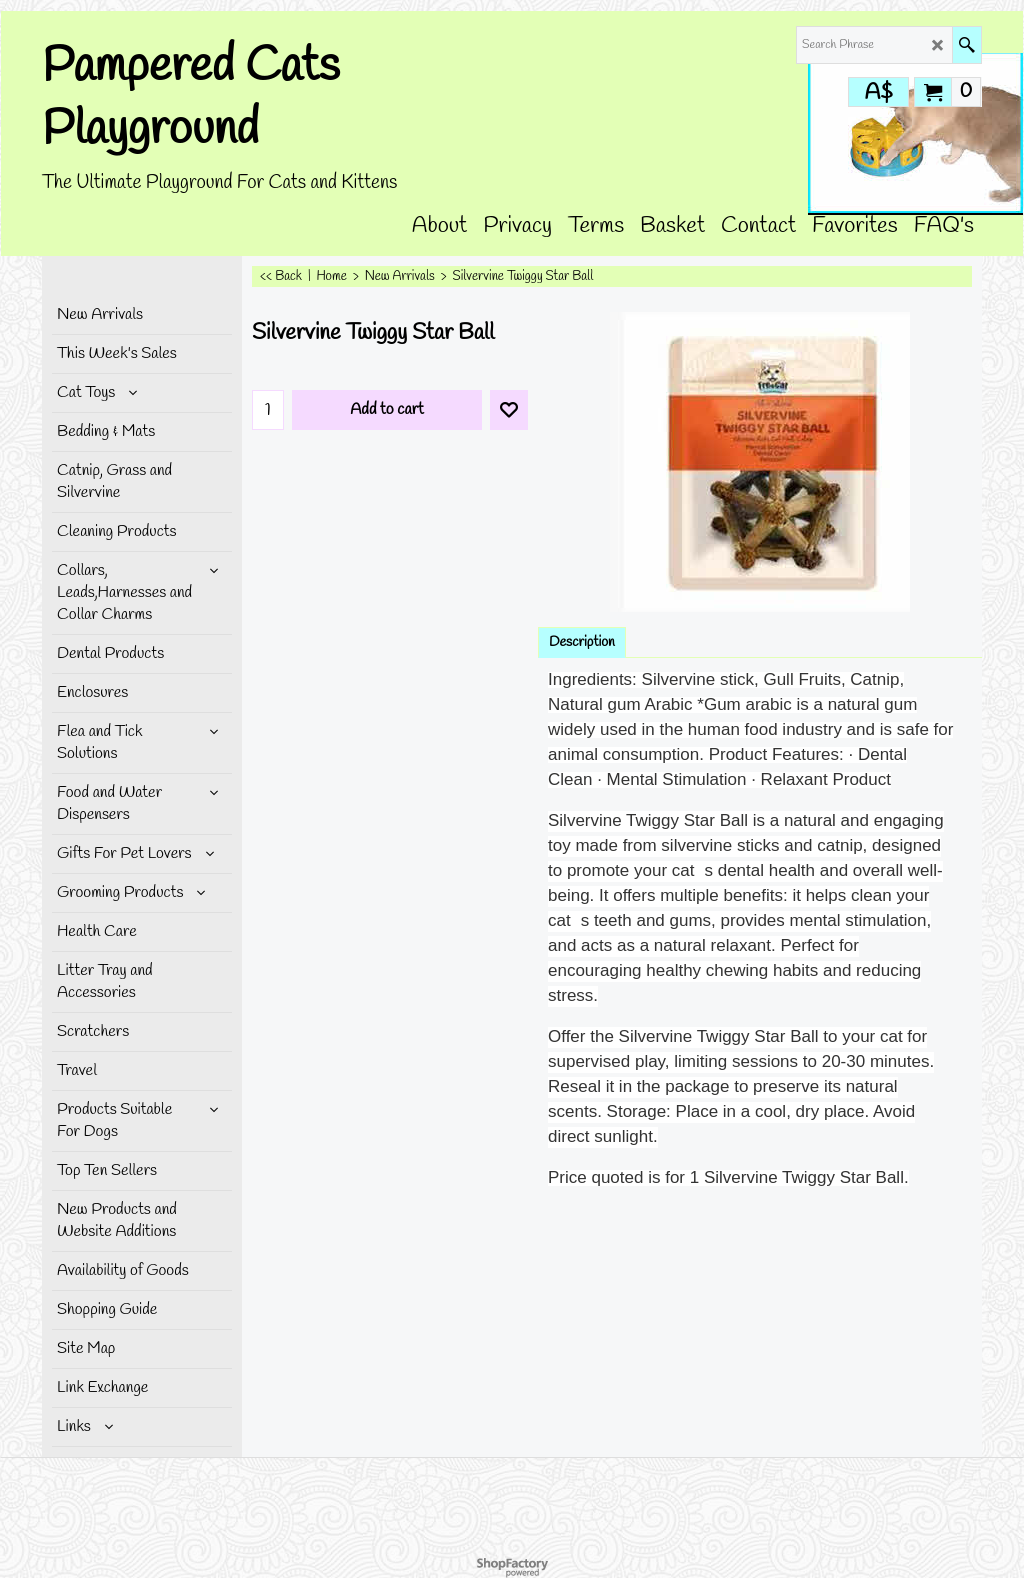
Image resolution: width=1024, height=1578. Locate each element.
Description (582, 642)
